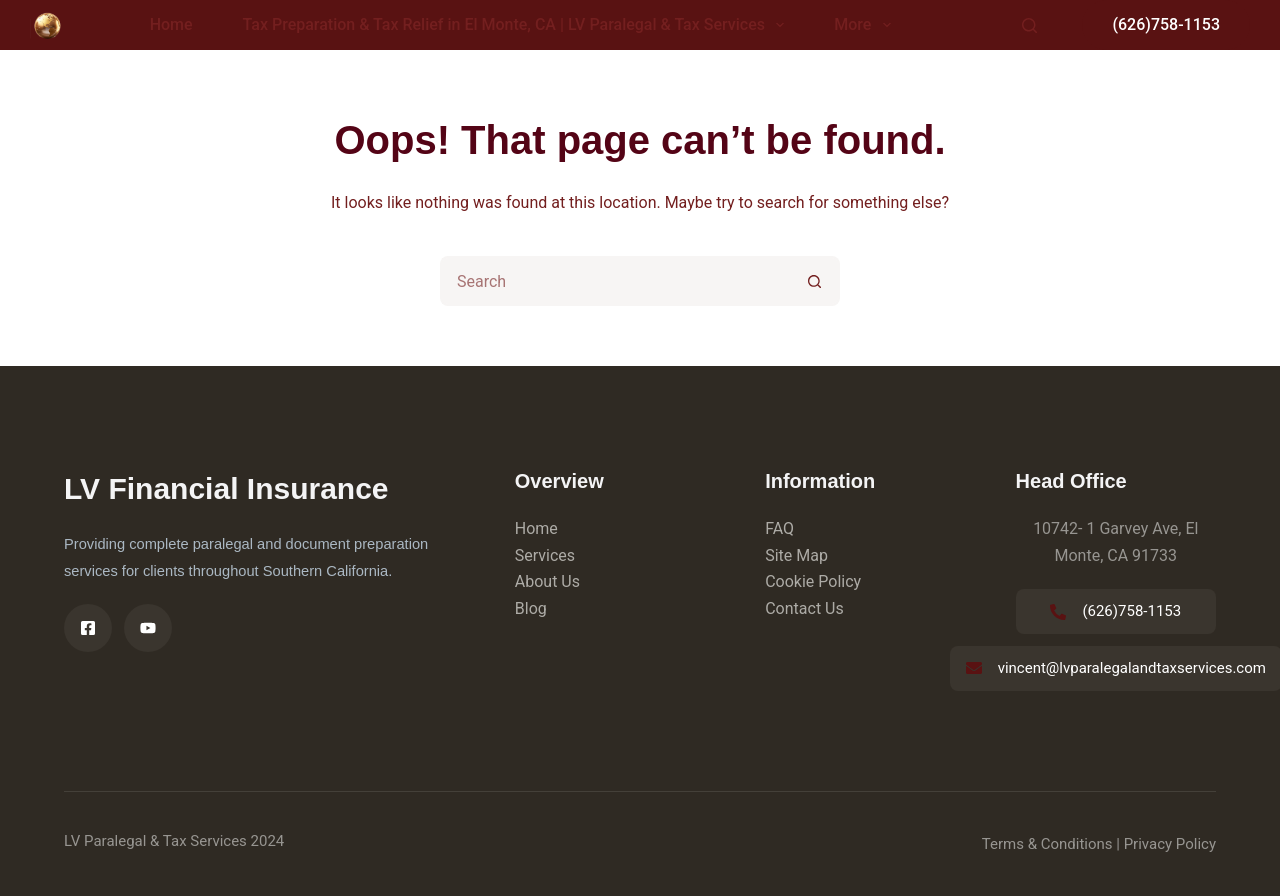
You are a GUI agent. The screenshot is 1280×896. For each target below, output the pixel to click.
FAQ (779, 528)
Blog (531, 608)
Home (171, 24)
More (866, 25)
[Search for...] (615, 281)
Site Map (796, 555)
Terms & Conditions (1047, 844)
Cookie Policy (813, 581)
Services (545, 555)
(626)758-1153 (1166, 24)
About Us (547, 581)
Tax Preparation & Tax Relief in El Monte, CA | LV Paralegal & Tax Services (518, 25)
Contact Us (804, 608)
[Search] (1029, 25)
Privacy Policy (1170, 844)
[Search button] (815, 281)
